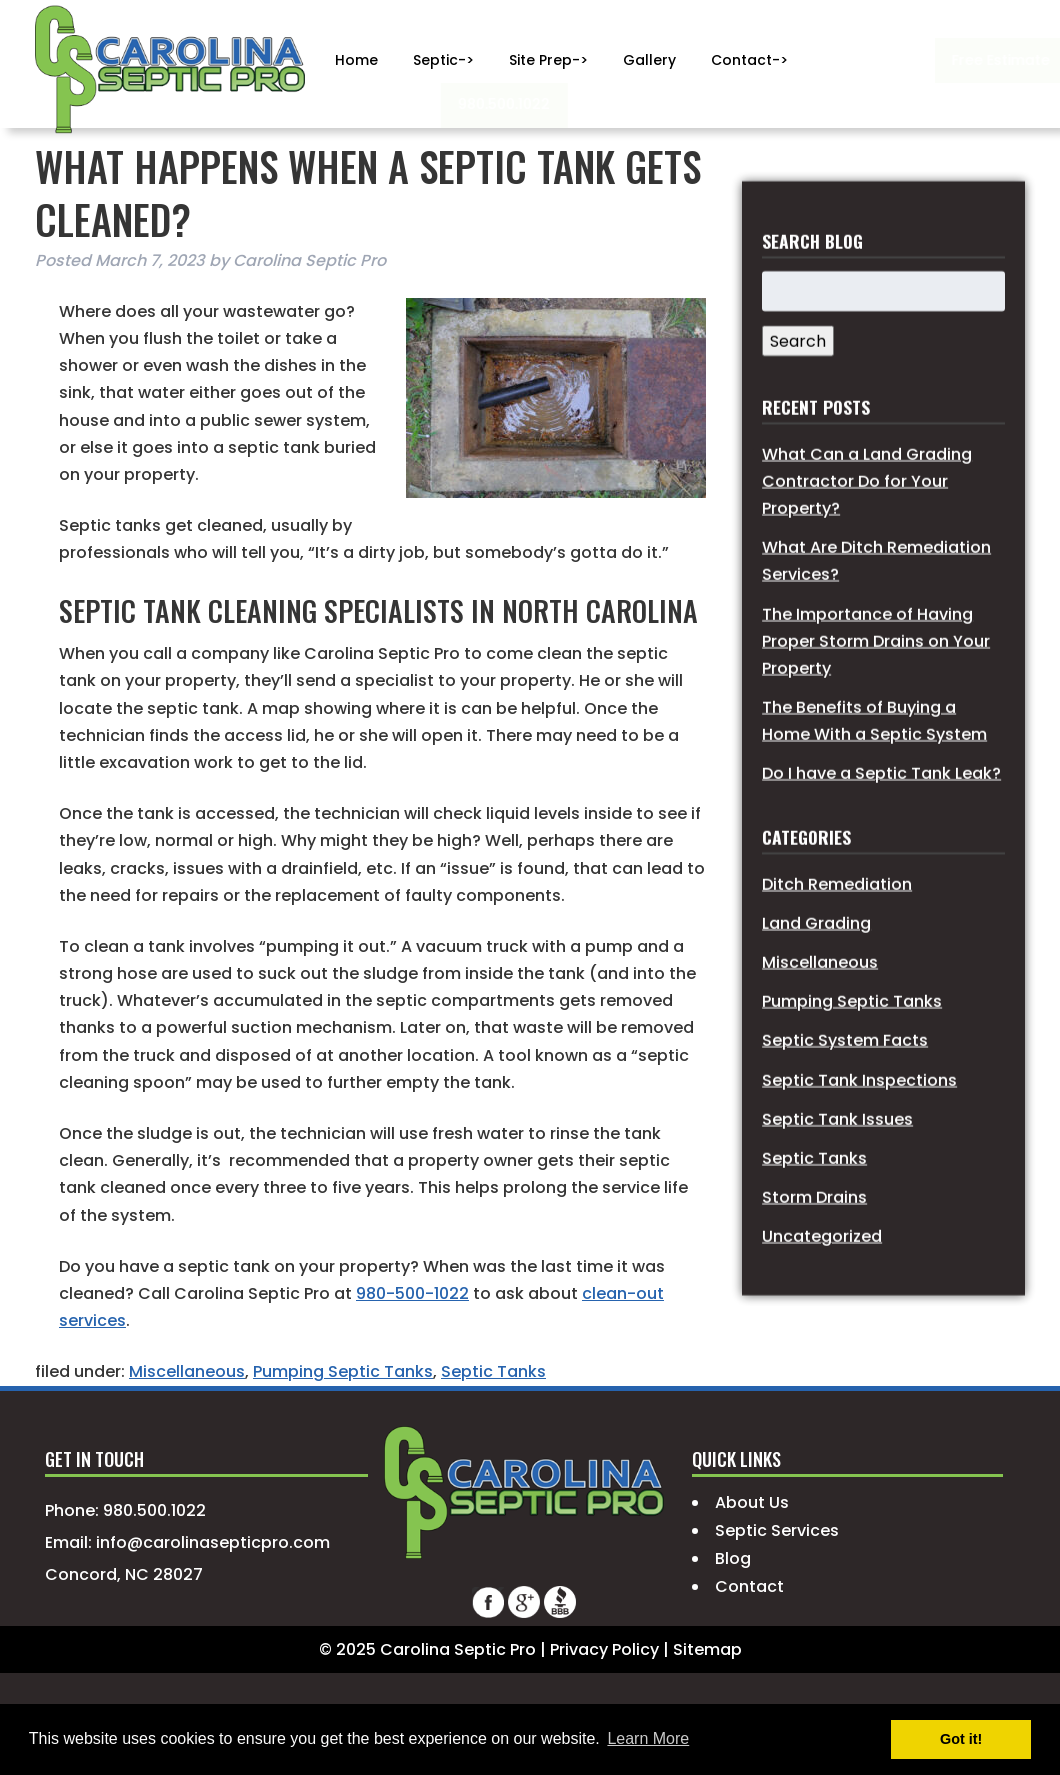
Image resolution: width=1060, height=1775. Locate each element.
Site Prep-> (548, 60)
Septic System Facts (845, 1092)
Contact (749, 1586)
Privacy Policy (604, 1649)
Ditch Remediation (837, 935)
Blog (733, 1558)
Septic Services (777, 1530)
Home (356, 60)
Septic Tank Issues (837, 1170)
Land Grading (816, 974)
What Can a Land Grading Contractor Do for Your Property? (867, 532)
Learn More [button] (648, 1738)
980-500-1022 (412, 1293)
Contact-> (749, 60)
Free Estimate (879, 60)
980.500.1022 (388, 104)
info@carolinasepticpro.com (213, 1542)
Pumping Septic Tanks (343, 1371)
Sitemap (707, 1649)
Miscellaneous (187, 1371)
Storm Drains (814, 1248)
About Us (752, 1502)
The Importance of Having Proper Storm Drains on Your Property (876, 692)
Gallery (649, 60)
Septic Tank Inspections (859, 1131)
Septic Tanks (493, 1371)
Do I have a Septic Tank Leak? (881, 825)
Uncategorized (822, 1287)
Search (798, 393)
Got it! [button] (961, 1739)
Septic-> (443, 60)
